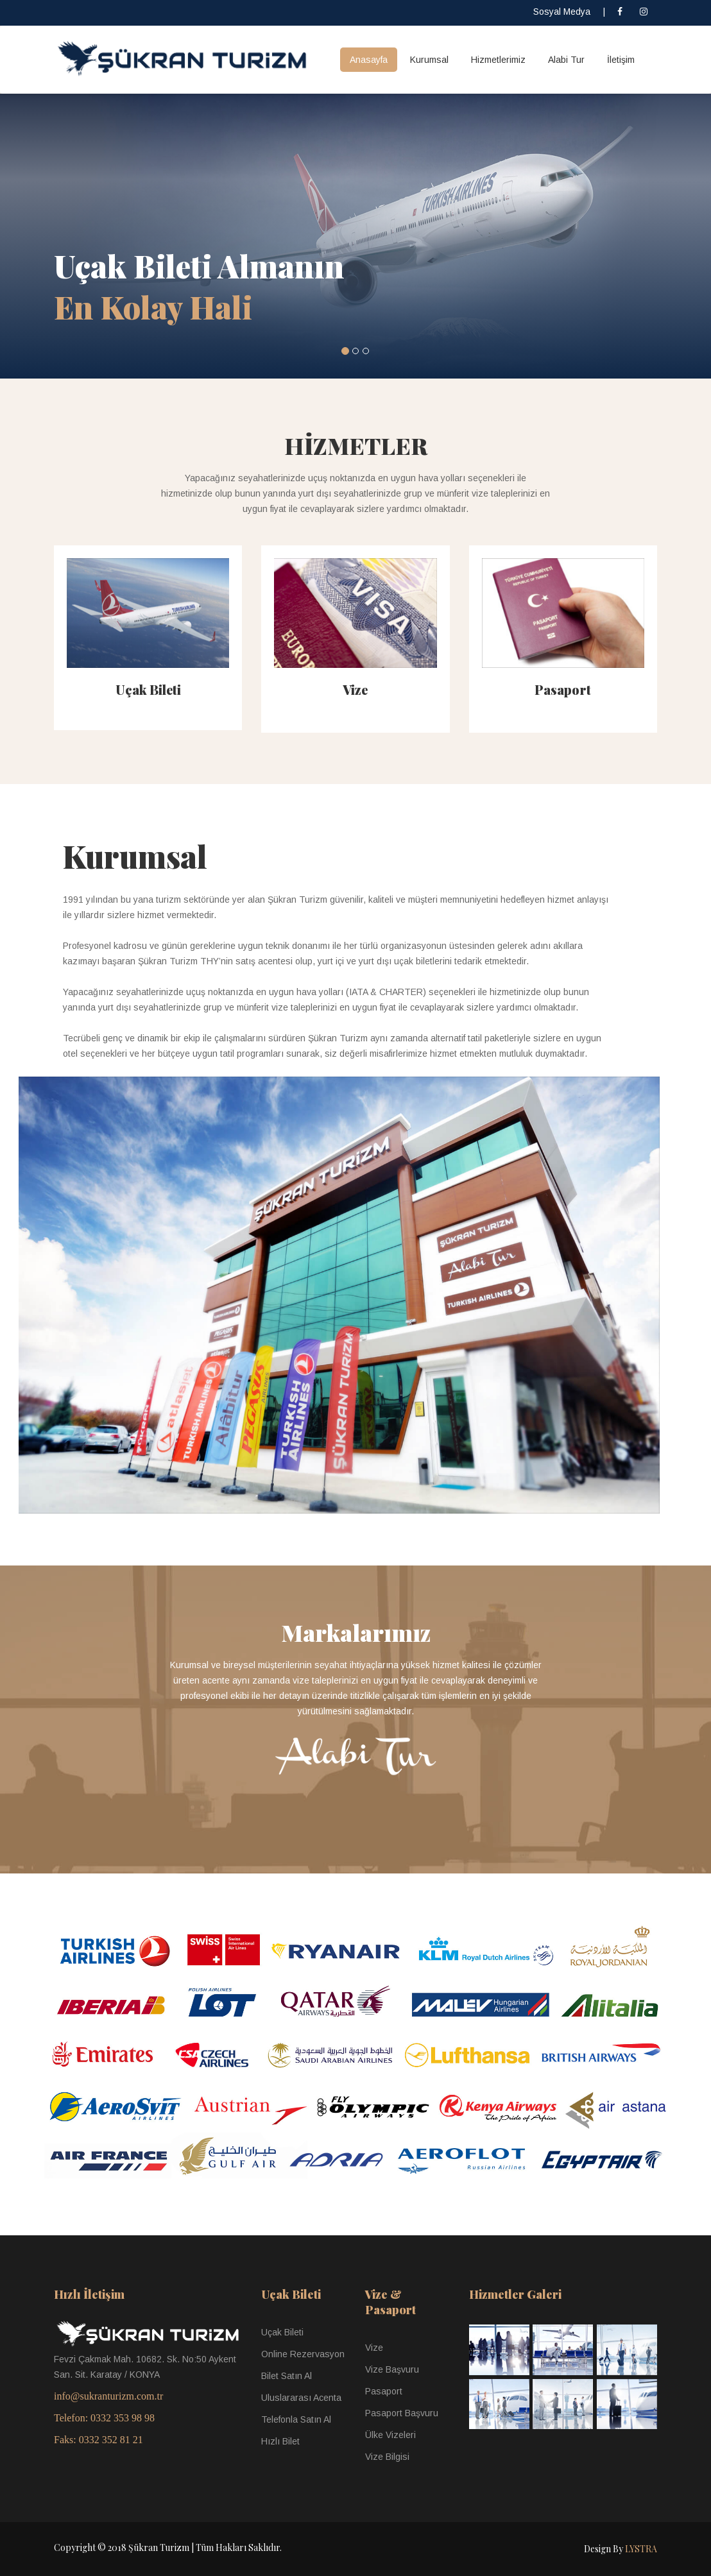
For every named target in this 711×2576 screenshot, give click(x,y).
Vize (355, 689)
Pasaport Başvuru (401, 2413)
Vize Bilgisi (387, 2457)
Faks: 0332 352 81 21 (98, 2439)
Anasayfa (369, 60)
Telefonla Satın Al (296, 2419)
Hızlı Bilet (280, 2441)
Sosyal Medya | (569, 11)
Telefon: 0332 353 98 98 (104, 2417)
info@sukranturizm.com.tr (108, 2396)
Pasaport (563, 689)
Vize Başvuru (392, 2369)
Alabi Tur (566, 60)
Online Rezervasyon (303, 2354)
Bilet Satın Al (286, 2376)
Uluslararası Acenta (301, 2398)
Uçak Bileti (148, 689)
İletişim (621, 60)
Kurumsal (429, 60)
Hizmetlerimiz (498, 60)
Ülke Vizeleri (390, 2435)
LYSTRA (641, 2549)
